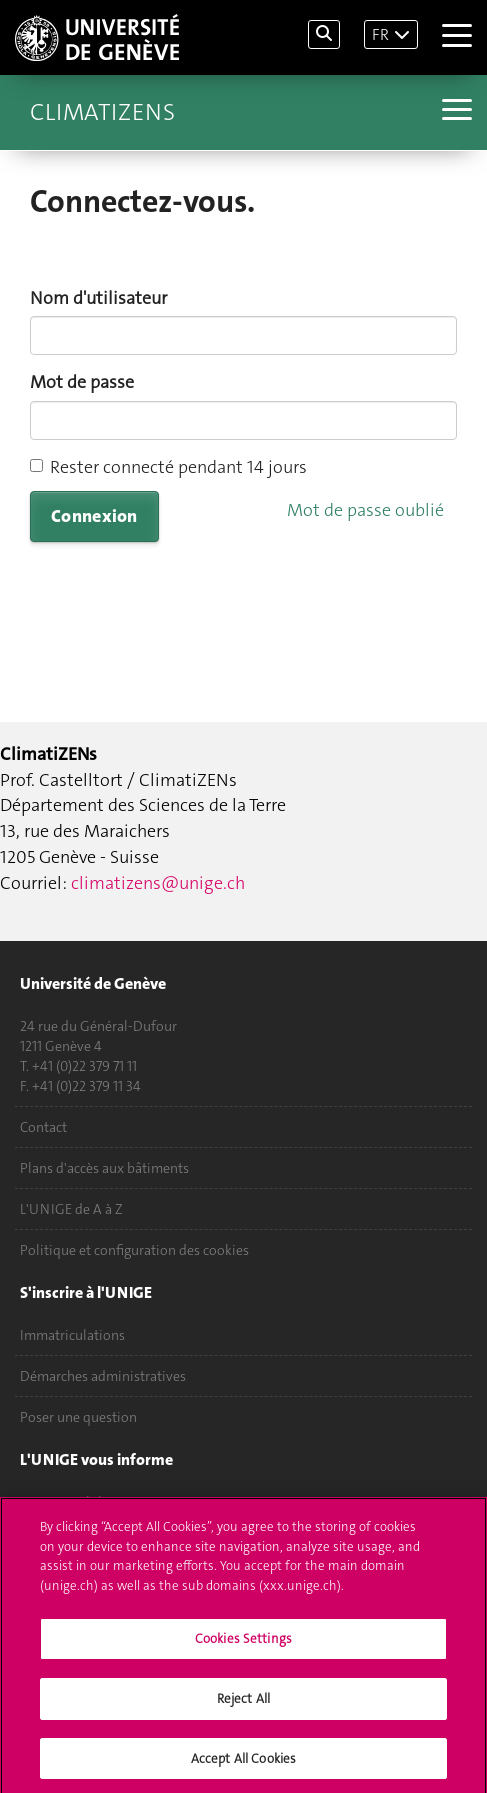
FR (380, 34)
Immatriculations (72, 1335)
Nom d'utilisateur (98, 298)
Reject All (243, 1707)
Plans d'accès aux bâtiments (104, 1168)
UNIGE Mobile (64, 1502)
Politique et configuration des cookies (134, 1250)
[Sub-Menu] (454, 112)
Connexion (94, 516)
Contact (43, 1127)
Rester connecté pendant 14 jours (168, 467)
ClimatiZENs (102, 112)
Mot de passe (82, 382)
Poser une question (78, 1417)
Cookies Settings (243, 1647)
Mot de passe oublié (365, 510)
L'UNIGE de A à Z (71, 1209)
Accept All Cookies (243, 1766)
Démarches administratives (103, 1376)
